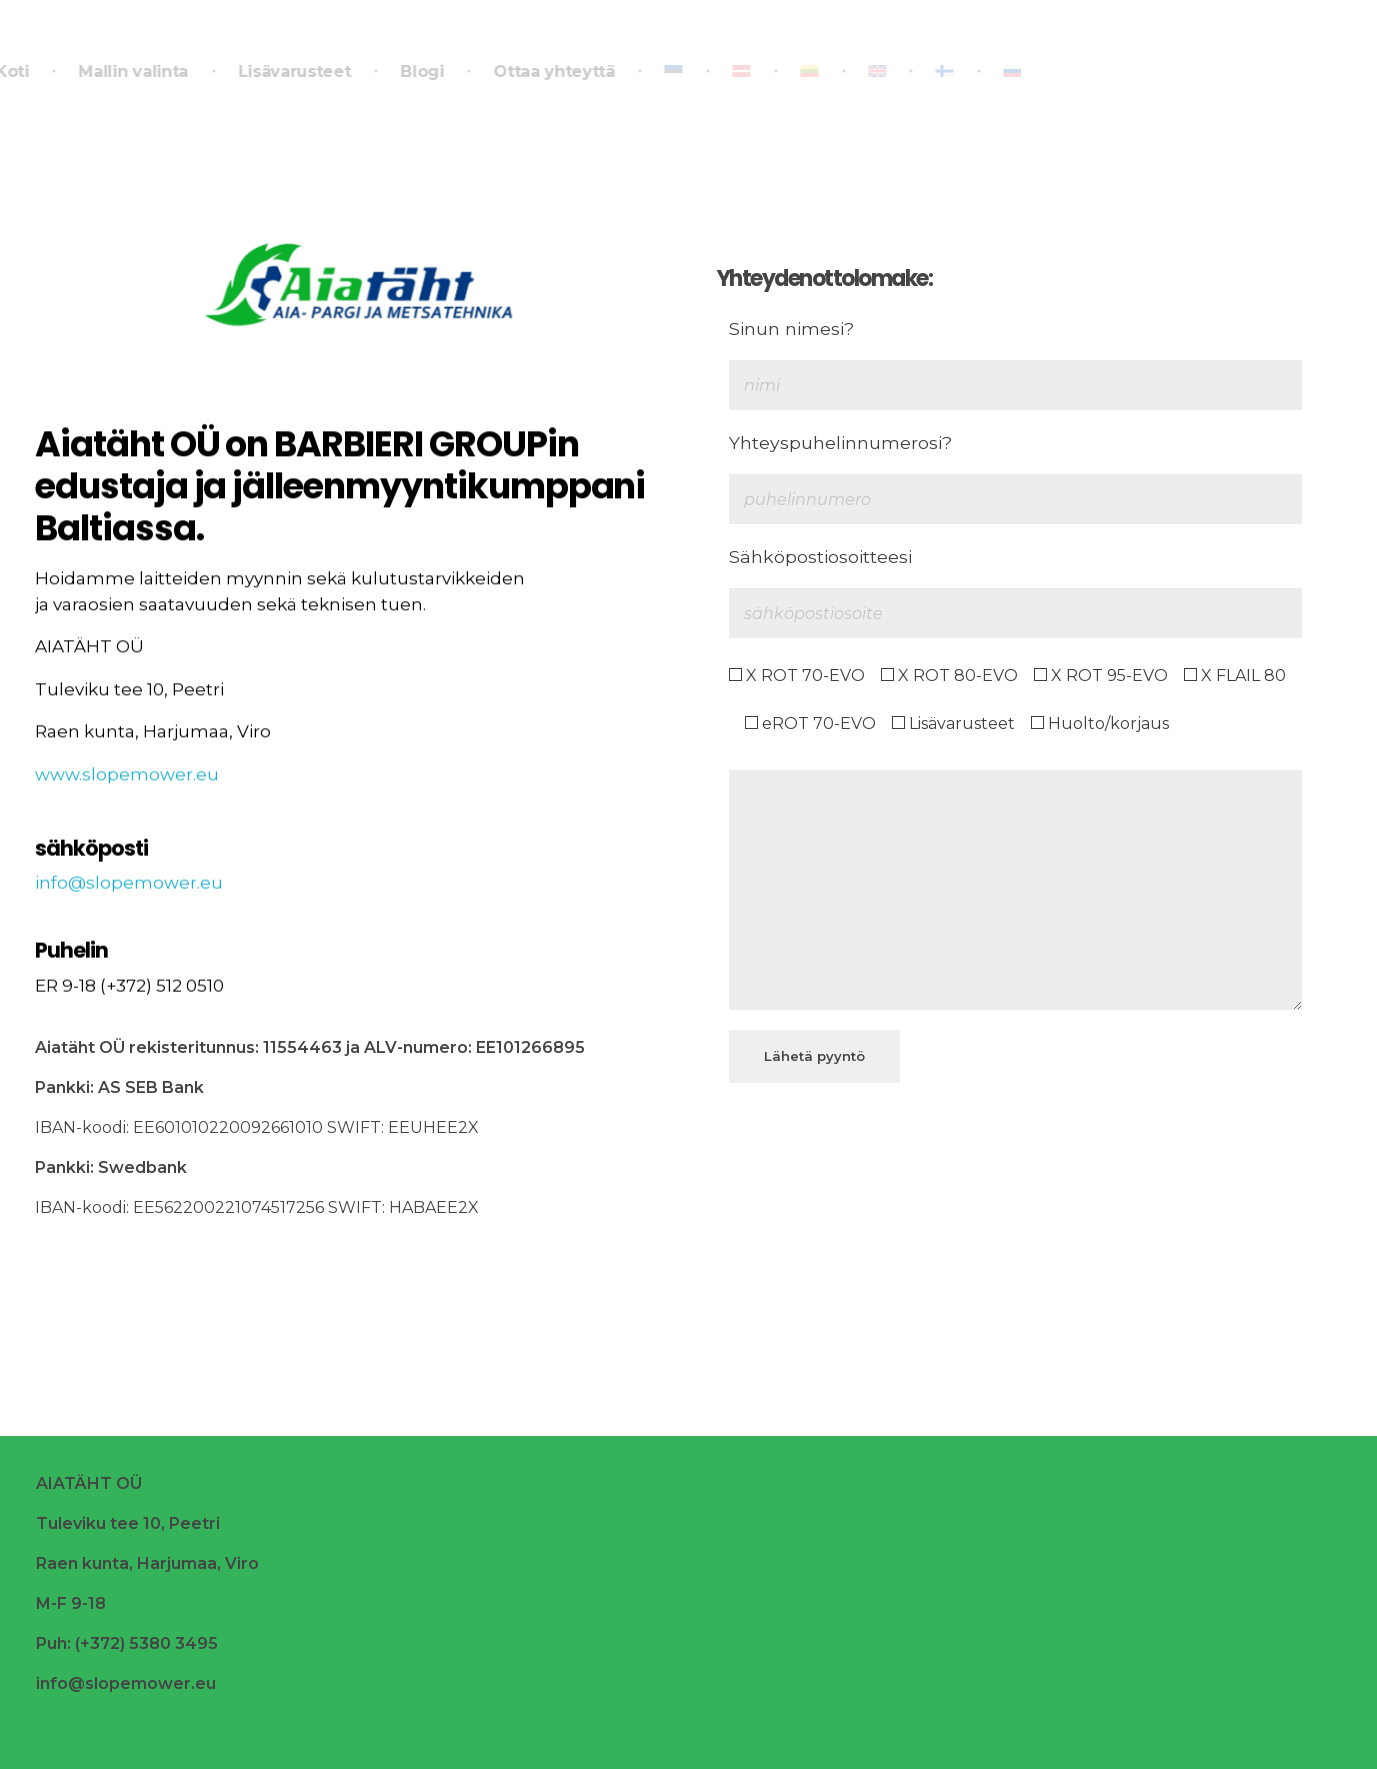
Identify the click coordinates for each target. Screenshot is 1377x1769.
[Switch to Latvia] (739, 72)
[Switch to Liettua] (806, 72)
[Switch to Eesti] (671, 72)
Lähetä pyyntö (814, 1056)
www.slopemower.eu (127, 785)
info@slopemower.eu (129, 895)
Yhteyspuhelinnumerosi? (840, 442)
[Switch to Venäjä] (994, 72)
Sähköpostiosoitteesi (820, 556)
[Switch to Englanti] (874, 72)
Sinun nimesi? (791, 328)
